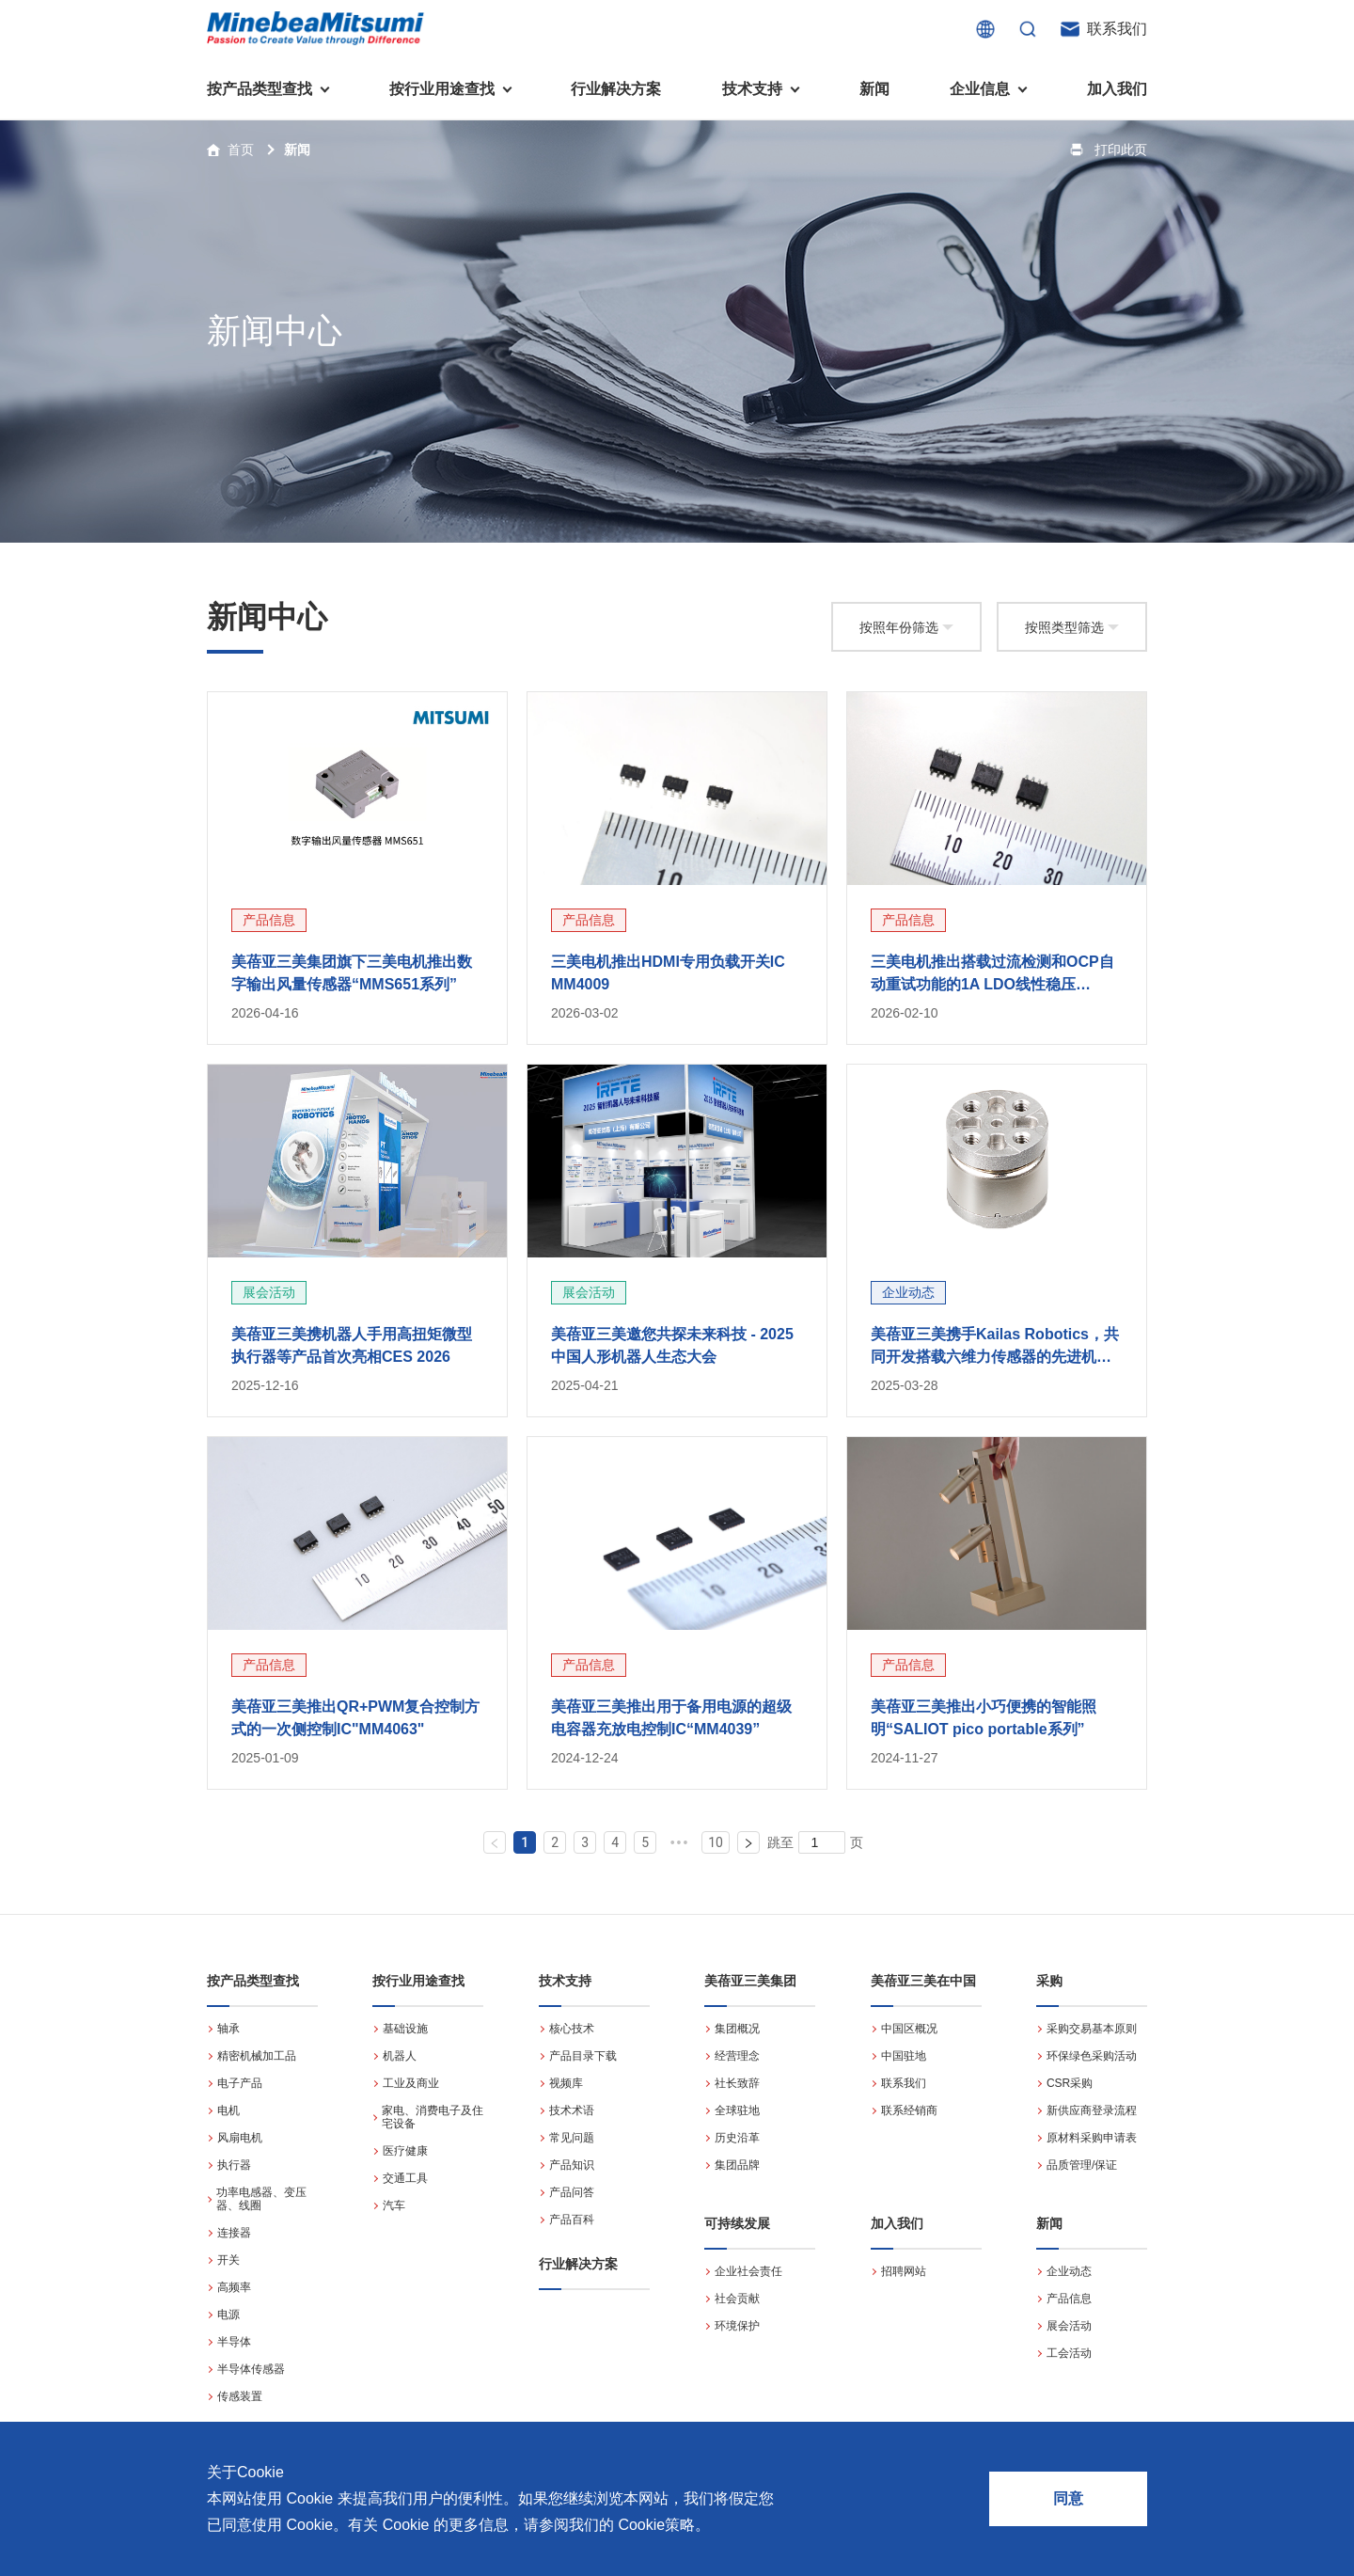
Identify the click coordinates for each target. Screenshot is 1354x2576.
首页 (241, 149)
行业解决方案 (616, 89)
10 (715, 1842)
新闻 (874, 89)
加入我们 (1117, 89)
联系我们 (1117, 29)
